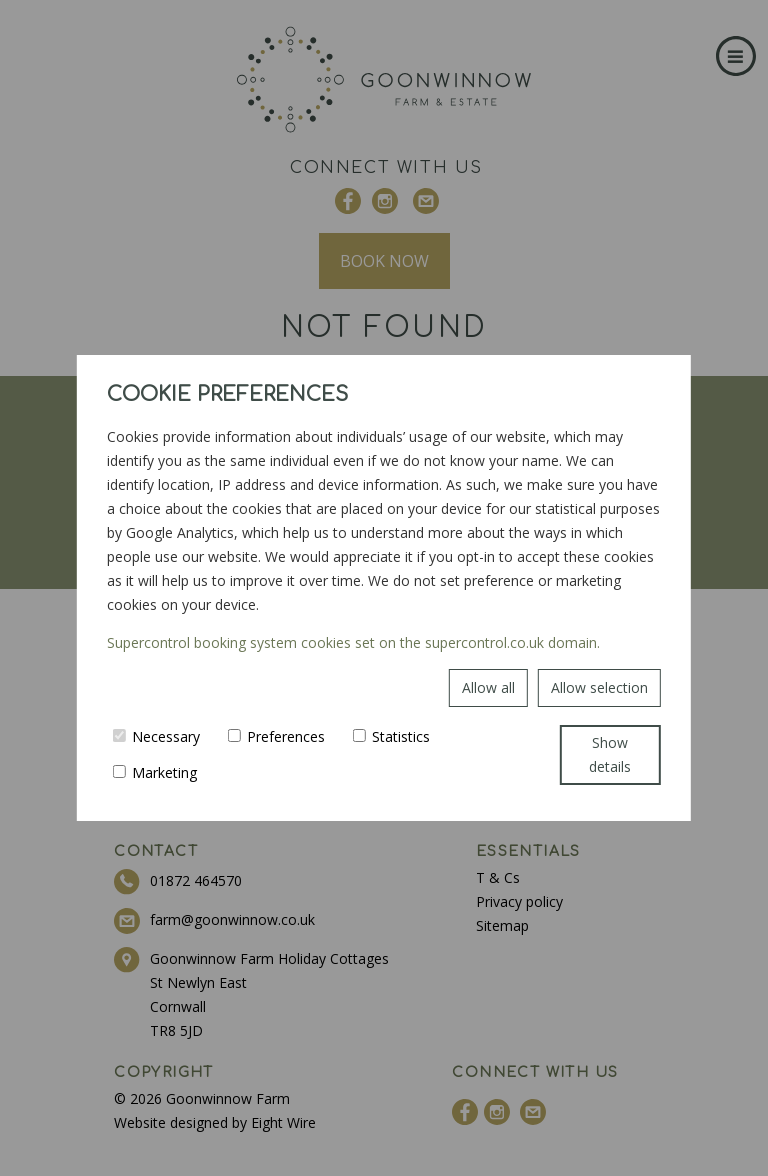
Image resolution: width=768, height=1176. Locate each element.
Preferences (276, 736)
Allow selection (599, 687)
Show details (610, 754)
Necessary (156, 736)
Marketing (155, 772)
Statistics (391, 736)
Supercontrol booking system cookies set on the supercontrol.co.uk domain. (353, 642)
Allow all (488, 687)
